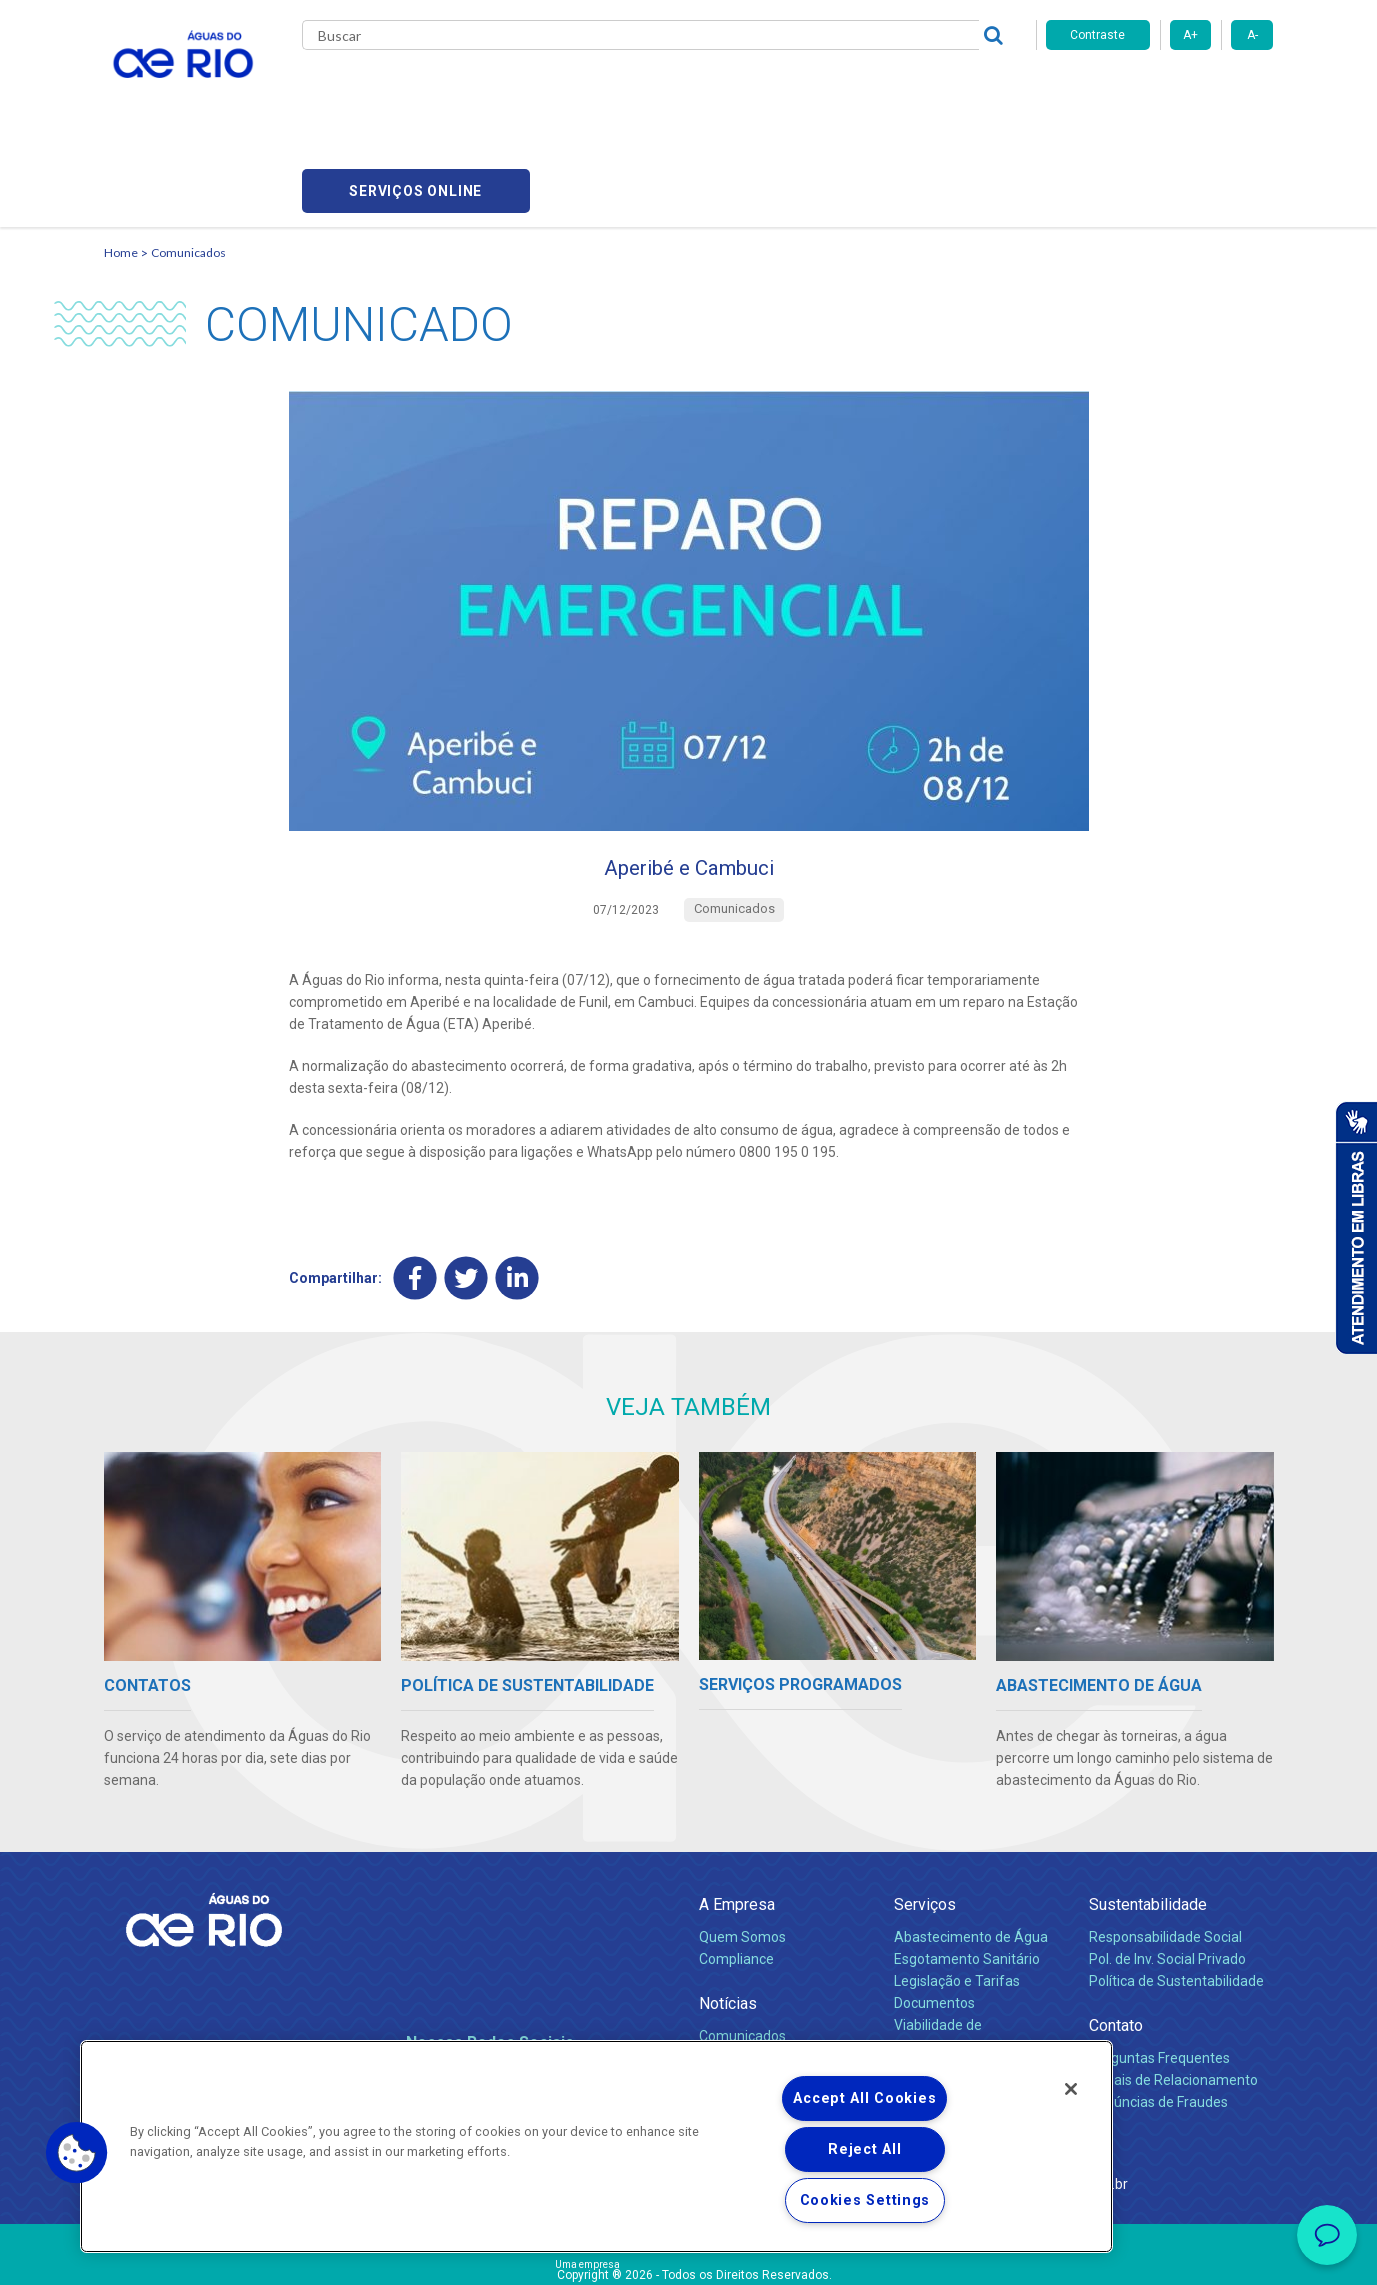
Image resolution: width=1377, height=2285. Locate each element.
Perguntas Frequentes (1159, 1969)
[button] (77, 2153)
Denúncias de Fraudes (1158, 2013)
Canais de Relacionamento (1173, 1991)
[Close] (1071, 2089)
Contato (1116, 1936)
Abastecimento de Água (971, 1848)
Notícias (728, 1914)
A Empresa (737, 1815)
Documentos (934, 1914)
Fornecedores (806, 90)
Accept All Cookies (864, 2098)
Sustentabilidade (1148, 1815)
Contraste (1097, 35)
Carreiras (712, 90)
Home (121, 155)
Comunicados (188, 155)
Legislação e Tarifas (957, 1892)
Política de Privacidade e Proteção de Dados (689, 2255)
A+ (1190, 35)
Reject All (864, 2149)
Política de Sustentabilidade (1176, 1892)
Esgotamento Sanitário (967, 1870)
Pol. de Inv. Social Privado (1167, 1870)
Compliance (736, 1870)
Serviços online (1160, 90)
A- (1252, 35)
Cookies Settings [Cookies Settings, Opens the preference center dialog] (865, 2200)
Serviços (925, 1815)
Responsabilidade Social (1165, 1848)
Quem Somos (742, 1848)
